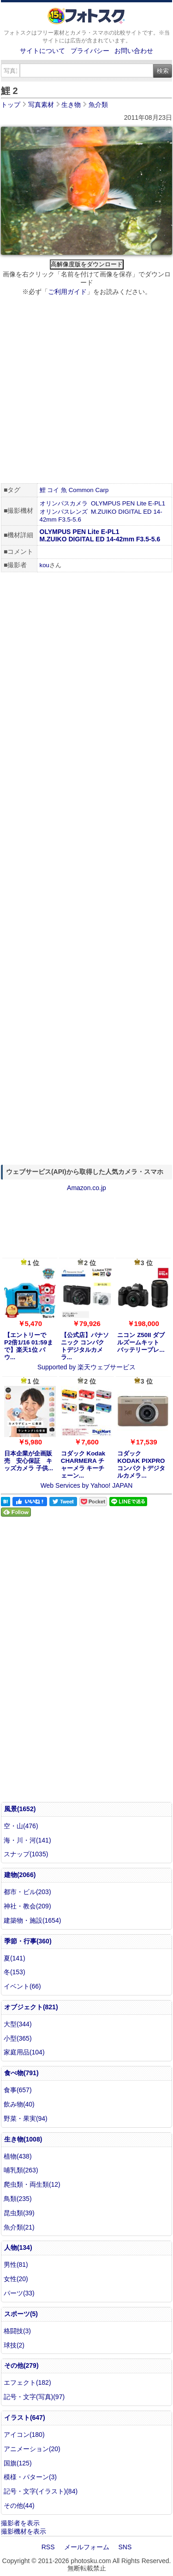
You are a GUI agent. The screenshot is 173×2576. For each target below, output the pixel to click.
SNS (125, 2547)
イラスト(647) (24, 2417)
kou (45, 565)
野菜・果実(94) (26, 2118)
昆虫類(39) (19, 2213)
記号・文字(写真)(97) (34, 2396)
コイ (53, 490)
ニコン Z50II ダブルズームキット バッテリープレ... (141, 1342)
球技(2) (14, 2345)
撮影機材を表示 (23, 2531)
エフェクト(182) (27, 2382)
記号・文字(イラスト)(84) (41, 2491)
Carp (101, 490)
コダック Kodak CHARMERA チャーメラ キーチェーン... (83, 1464)
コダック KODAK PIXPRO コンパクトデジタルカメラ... (141, 1464)
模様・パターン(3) (30, 2477)
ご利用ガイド (67, 291)
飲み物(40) (19, 2104)
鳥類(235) (18, 2198)
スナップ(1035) (26, 1854)
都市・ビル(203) (27, 1891)
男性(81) (16, 2264)
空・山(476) (21, 1826)
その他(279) (21, 2365)
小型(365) (18, 2038)
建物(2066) (20, 1874)
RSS (48, 2547)
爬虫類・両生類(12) (32, 2184)
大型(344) (18, 2024)
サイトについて (42, 50)
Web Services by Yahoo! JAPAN (87, 1485)
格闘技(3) (17, 2331)
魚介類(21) (19, 2227)
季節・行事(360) (28, 1941)
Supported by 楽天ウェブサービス (86, 1367)
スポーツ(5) (21, 2314)
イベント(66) (22, 1986)
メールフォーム (86, 2547)
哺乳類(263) (21, 2170)
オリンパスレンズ (64, 511)
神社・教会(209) (27, 1906)
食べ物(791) (21, 2073)
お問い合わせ (133, 50)
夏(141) (14, 1958)
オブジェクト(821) (31, 2007)
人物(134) (18, 2247)
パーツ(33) (19, 2293)
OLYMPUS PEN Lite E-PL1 (128, 503)
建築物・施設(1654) (32, 1920)
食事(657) (18, 2090)
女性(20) (16, 2279)
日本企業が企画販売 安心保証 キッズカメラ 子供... (28, 1461)
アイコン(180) (24, 2434)
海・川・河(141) (27, 1840)
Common (81, 490)
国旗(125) (18, 2463)
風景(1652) (20, 1809)
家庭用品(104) (24, 2052)
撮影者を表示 (20, 2523)
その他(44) (19, 2505)
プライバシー (90, 50)
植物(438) (18, 2156)
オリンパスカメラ (64, 503)
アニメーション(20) (32, 2449)
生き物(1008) (23, 2139)
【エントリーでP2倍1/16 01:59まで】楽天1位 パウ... (28, 1346)
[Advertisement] (86, 391)
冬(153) (14, 1972)
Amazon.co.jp (86, 1187)
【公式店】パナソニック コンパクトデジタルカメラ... (85, 1346)
